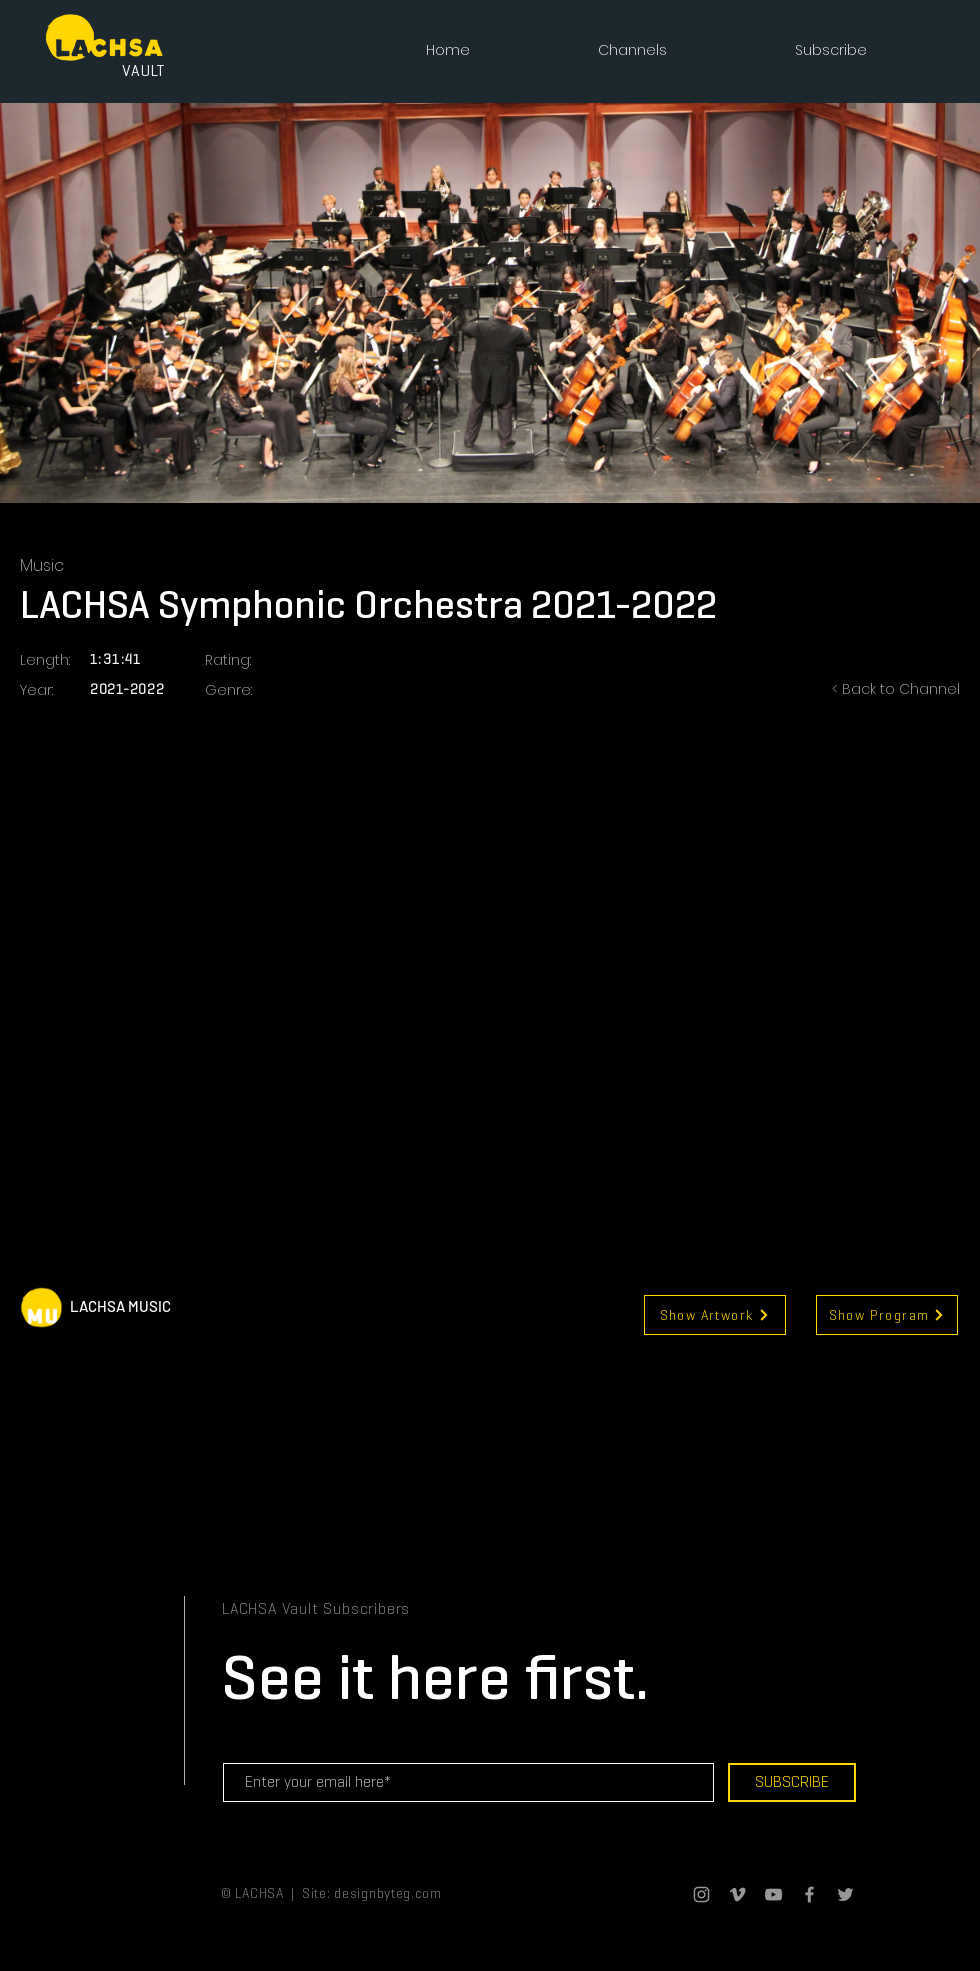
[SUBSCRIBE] (792, 1782)
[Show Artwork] (715, 1315)
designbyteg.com (388, 1893)
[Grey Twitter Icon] (845, 1894)
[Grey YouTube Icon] (773, 1894)
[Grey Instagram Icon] (701, 1894)
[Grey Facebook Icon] (809, 1894)
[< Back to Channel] (880, 690)
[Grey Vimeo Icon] (737, 1894)
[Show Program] (887, 1315)
